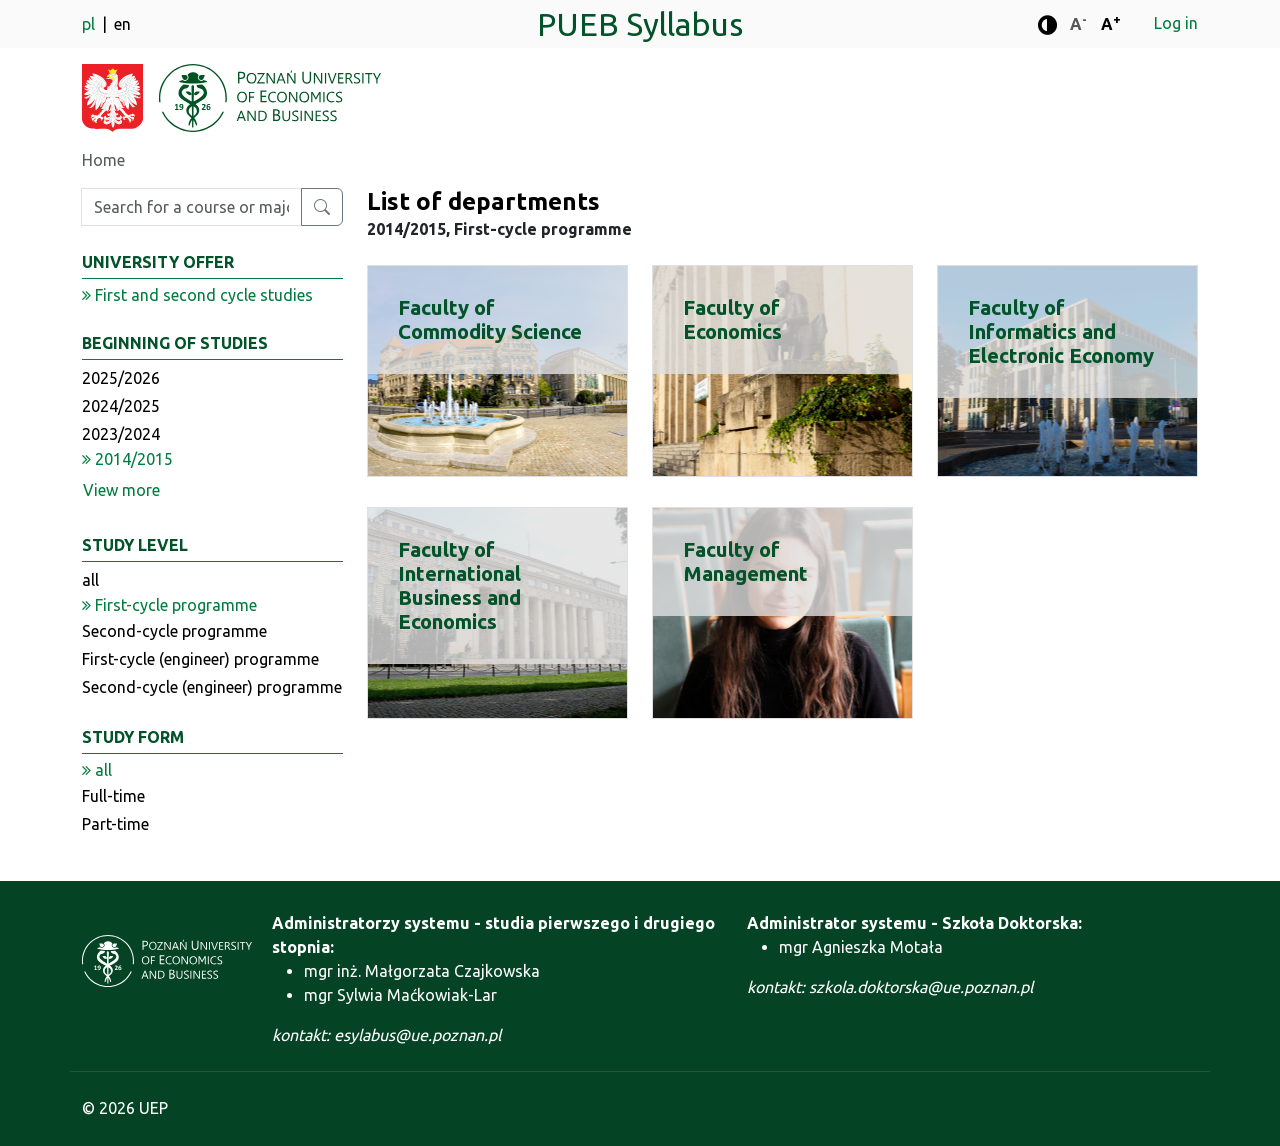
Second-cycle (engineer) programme (212, 687)
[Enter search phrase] (191, 207)
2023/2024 (121, 434)
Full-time (113, 796)
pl (90, 24)
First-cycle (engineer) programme (200, 659)
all (90, 580)
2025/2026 (121, 378)
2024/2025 (121, 406)
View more (121, 490)
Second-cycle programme (174, 631)
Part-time (115, 824)
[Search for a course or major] (322, 207)
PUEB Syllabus (640, 24)
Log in (1176, 23)
